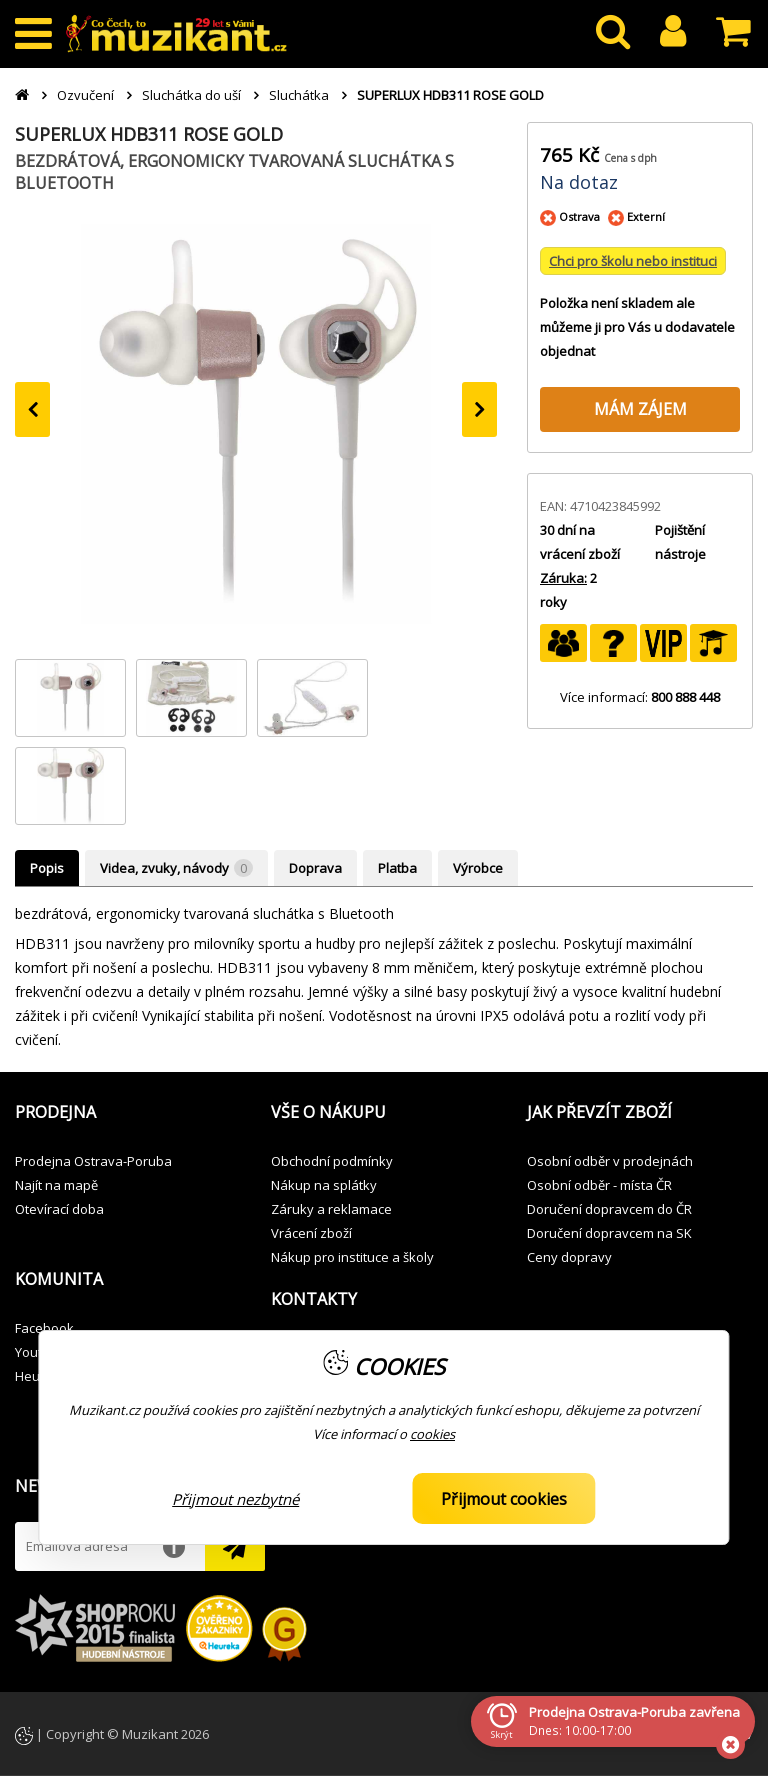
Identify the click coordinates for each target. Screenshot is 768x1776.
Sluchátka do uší (191, 95)
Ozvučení (85, 95)
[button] (128, 1113)
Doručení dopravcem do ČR (609, 1209)
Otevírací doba (59, 1209)
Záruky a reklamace (331, 1209)
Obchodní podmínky (332, 1161)
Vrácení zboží (311, 1233)
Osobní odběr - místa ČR (599, 1185)
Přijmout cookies (504, 1499)
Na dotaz (579, 182)
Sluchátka (299, 95)
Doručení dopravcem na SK (609, 1233)
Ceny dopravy (569, 1257)
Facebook (44, 1328)
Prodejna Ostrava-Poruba (93, 1161)
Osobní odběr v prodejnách (610, 1161)
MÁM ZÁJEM (640, 409)
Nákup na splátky (324, 1185)
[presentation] (32, 409)
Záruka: (563, 578)
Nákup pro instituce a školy (352, 1257)
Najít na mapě (56, 1185)
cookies (432, 1434)
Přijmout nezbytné (235, 1499)
